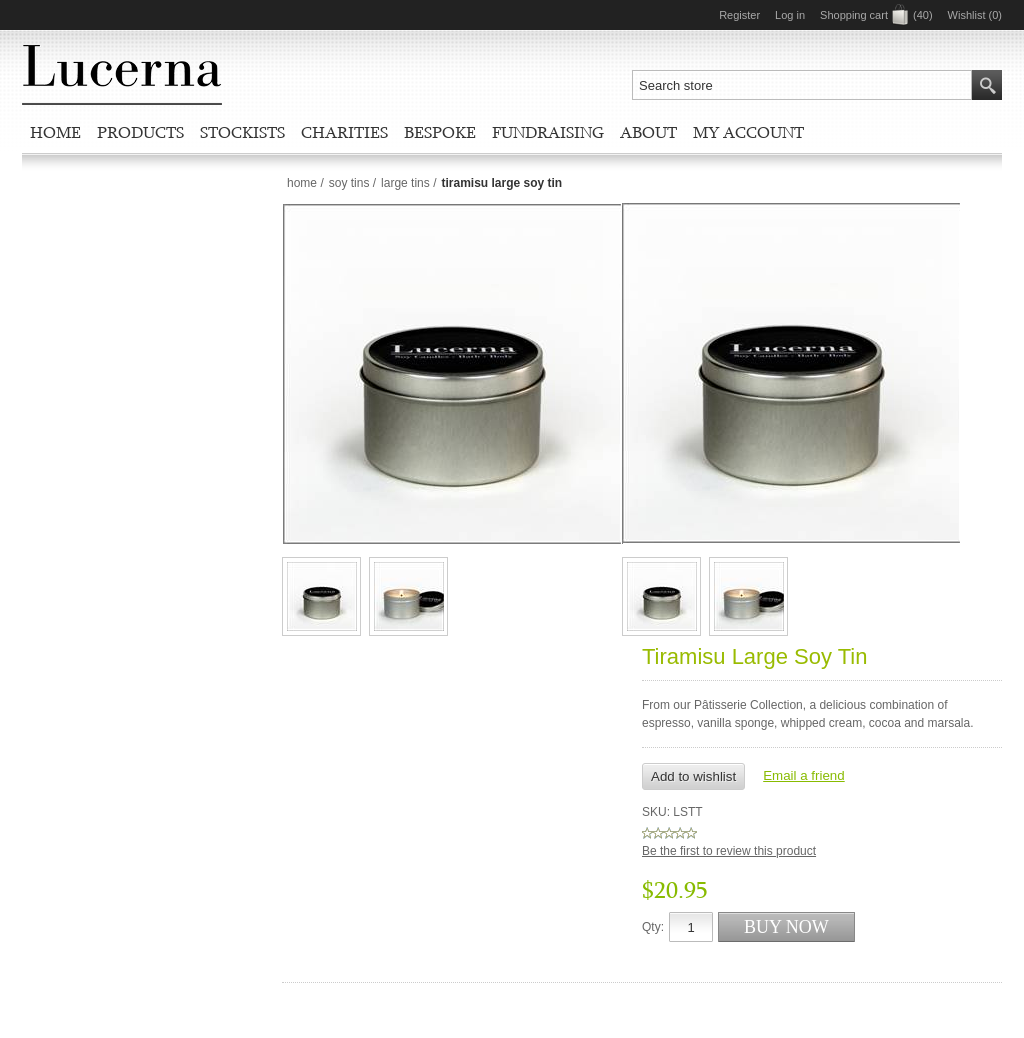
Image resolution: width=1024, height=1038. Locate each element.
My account (748, 132)
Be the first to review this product (729, 851)
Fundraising (548, 132)
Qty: (653, 927)
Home (55, 132)
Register (739, 15)
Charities (344, 132)
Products (140, 132)
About (648, 132)
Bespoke (440, 132)
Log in (790, 15)
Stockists (242, 132)
